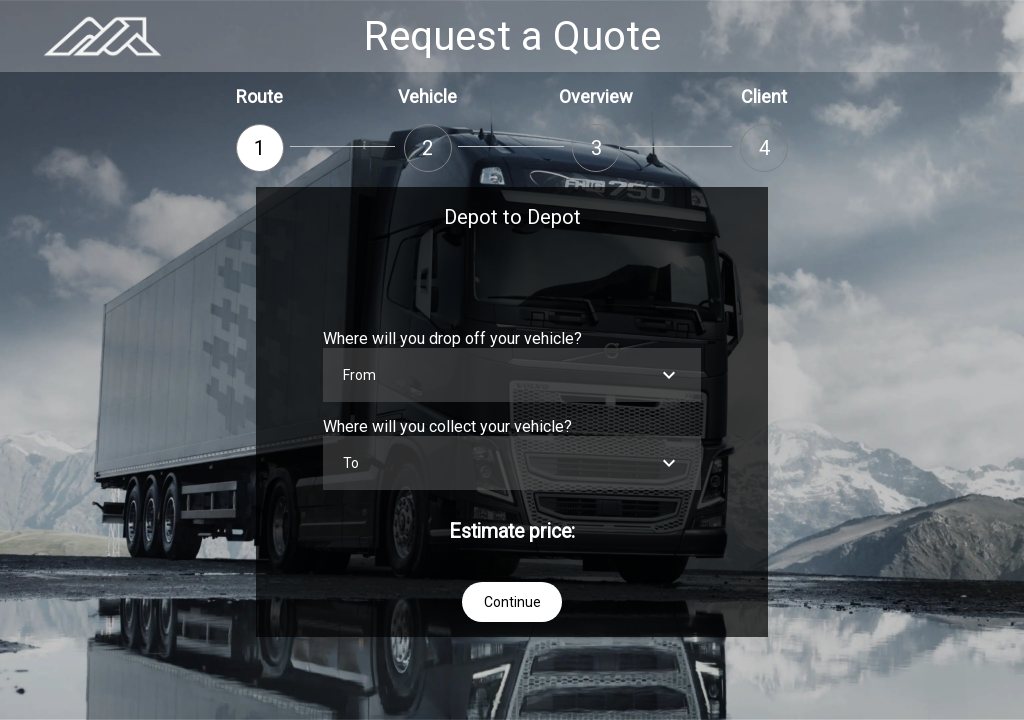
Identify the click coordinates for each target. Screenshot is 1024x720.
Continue (512, 602)
